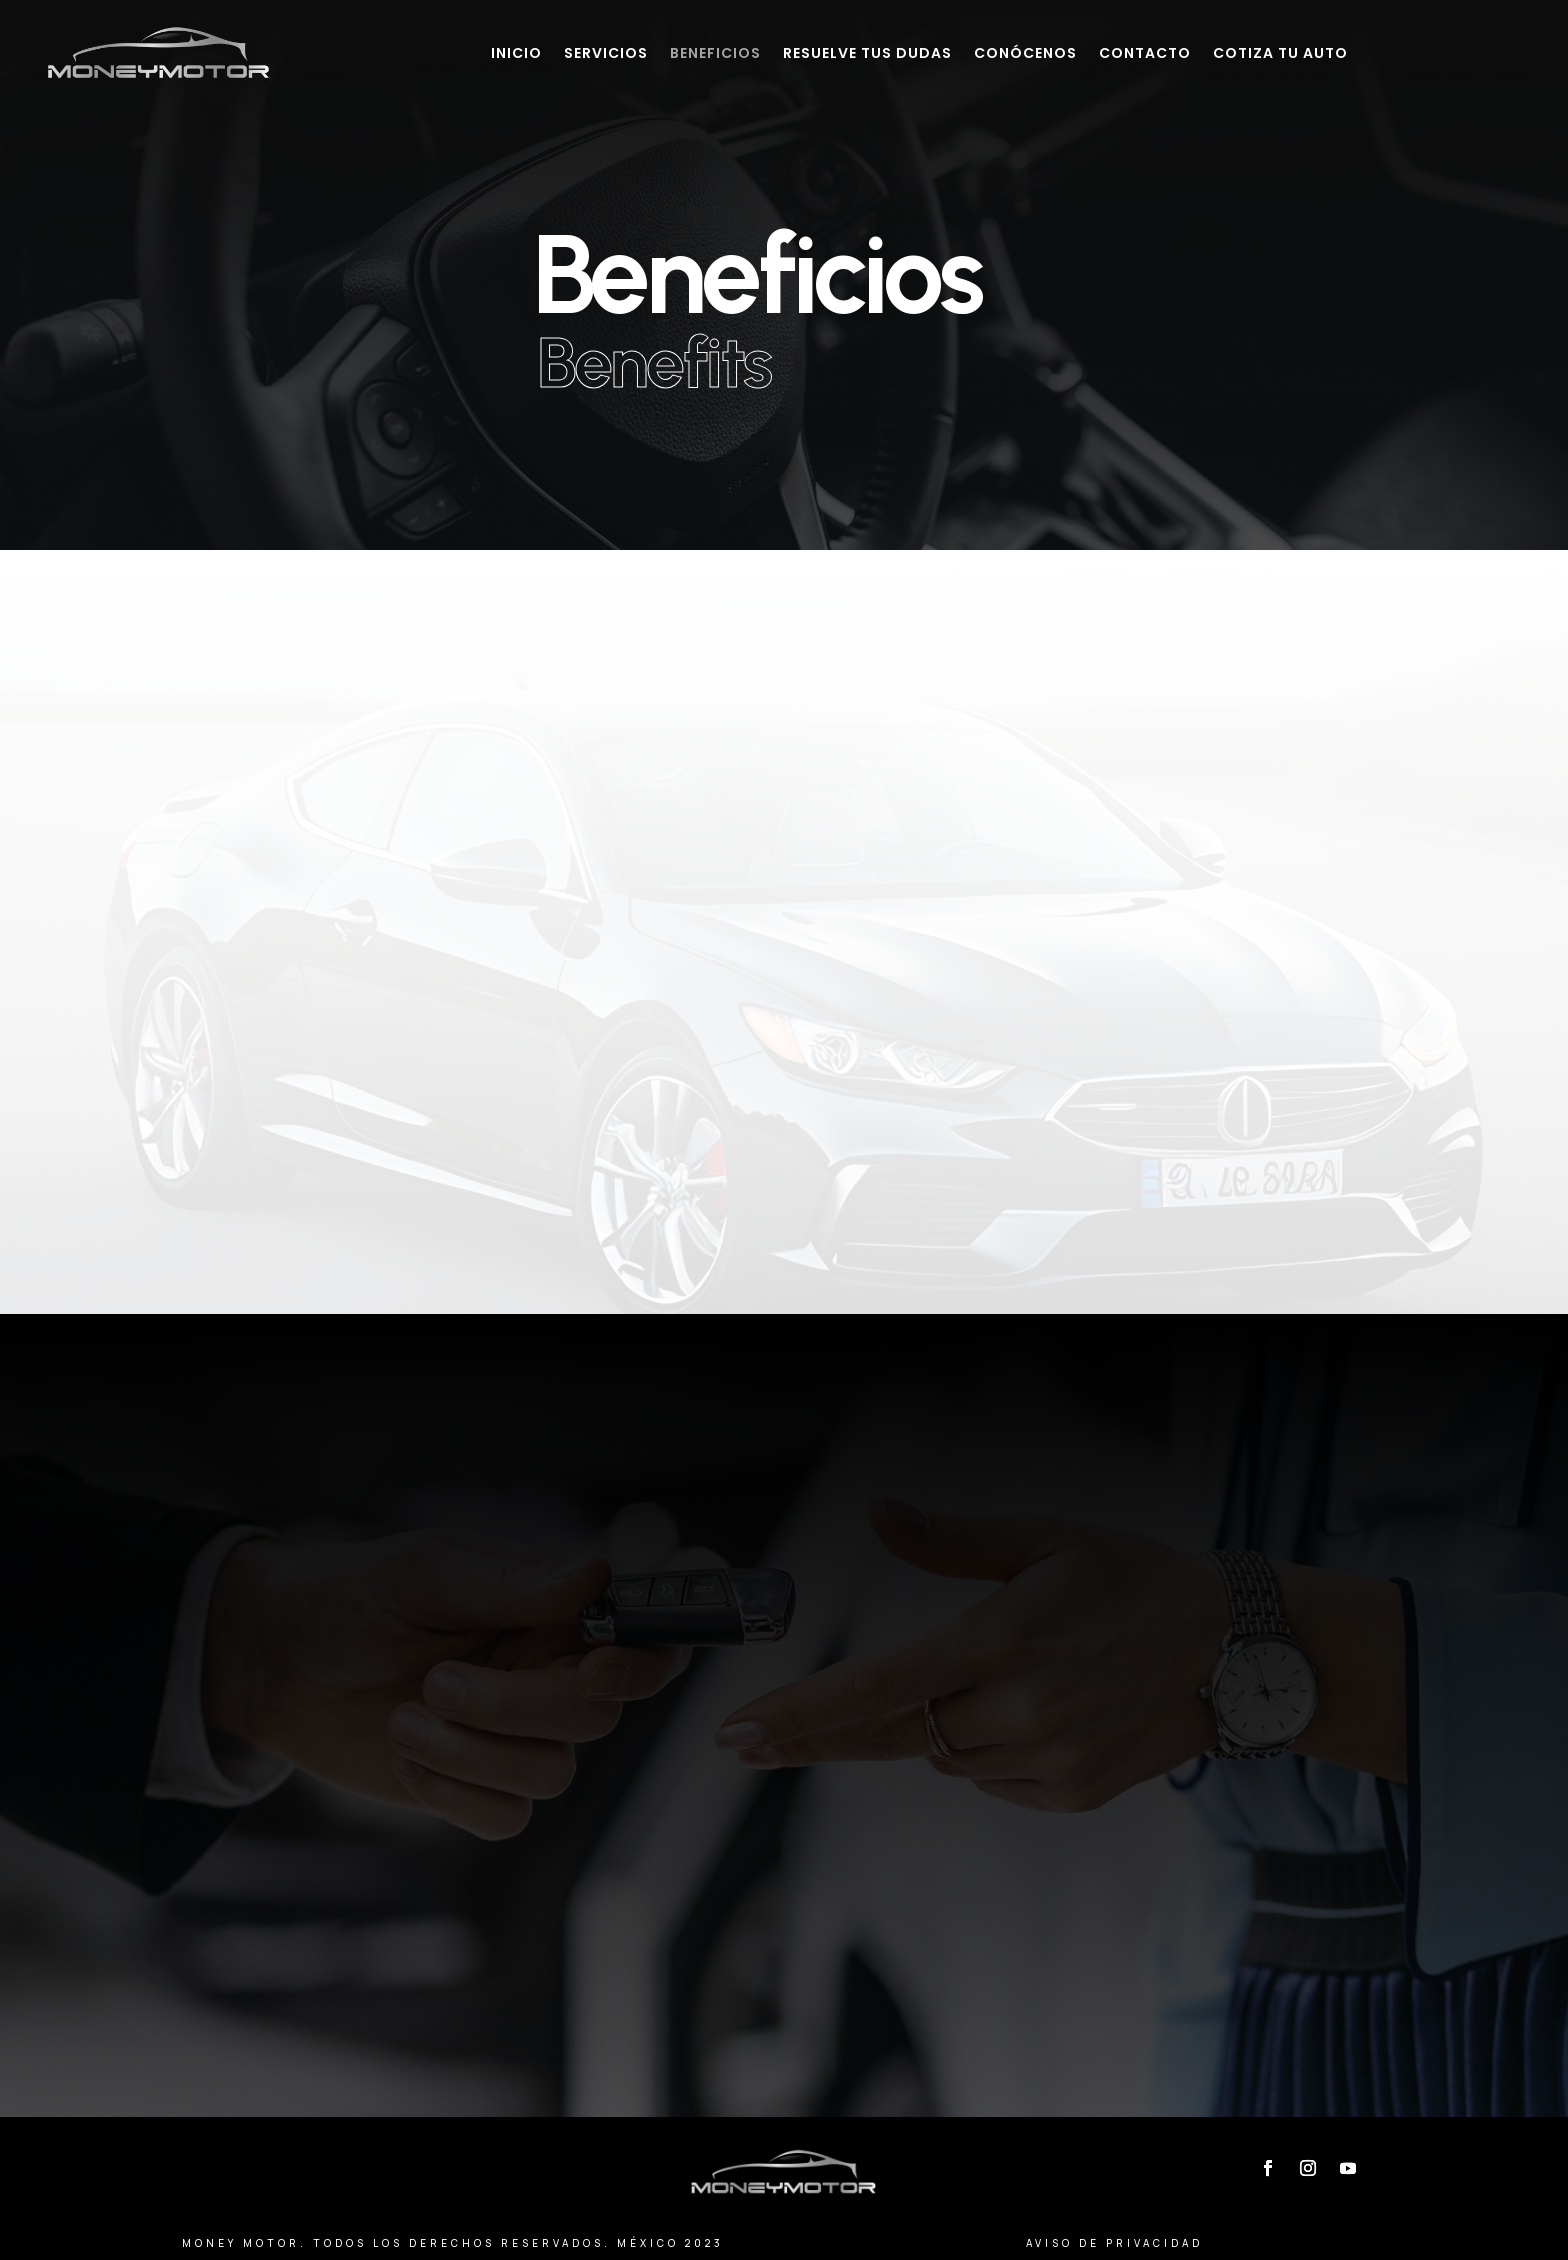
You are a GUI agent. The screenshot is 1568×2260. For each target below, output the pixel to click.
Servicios (606, 53)
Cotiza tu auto (1280, 53)
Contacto (1145, 53)
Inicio (516, 53)
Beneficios (715, 53)
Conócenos (1025, 53)
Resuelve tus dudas (867, 53)
